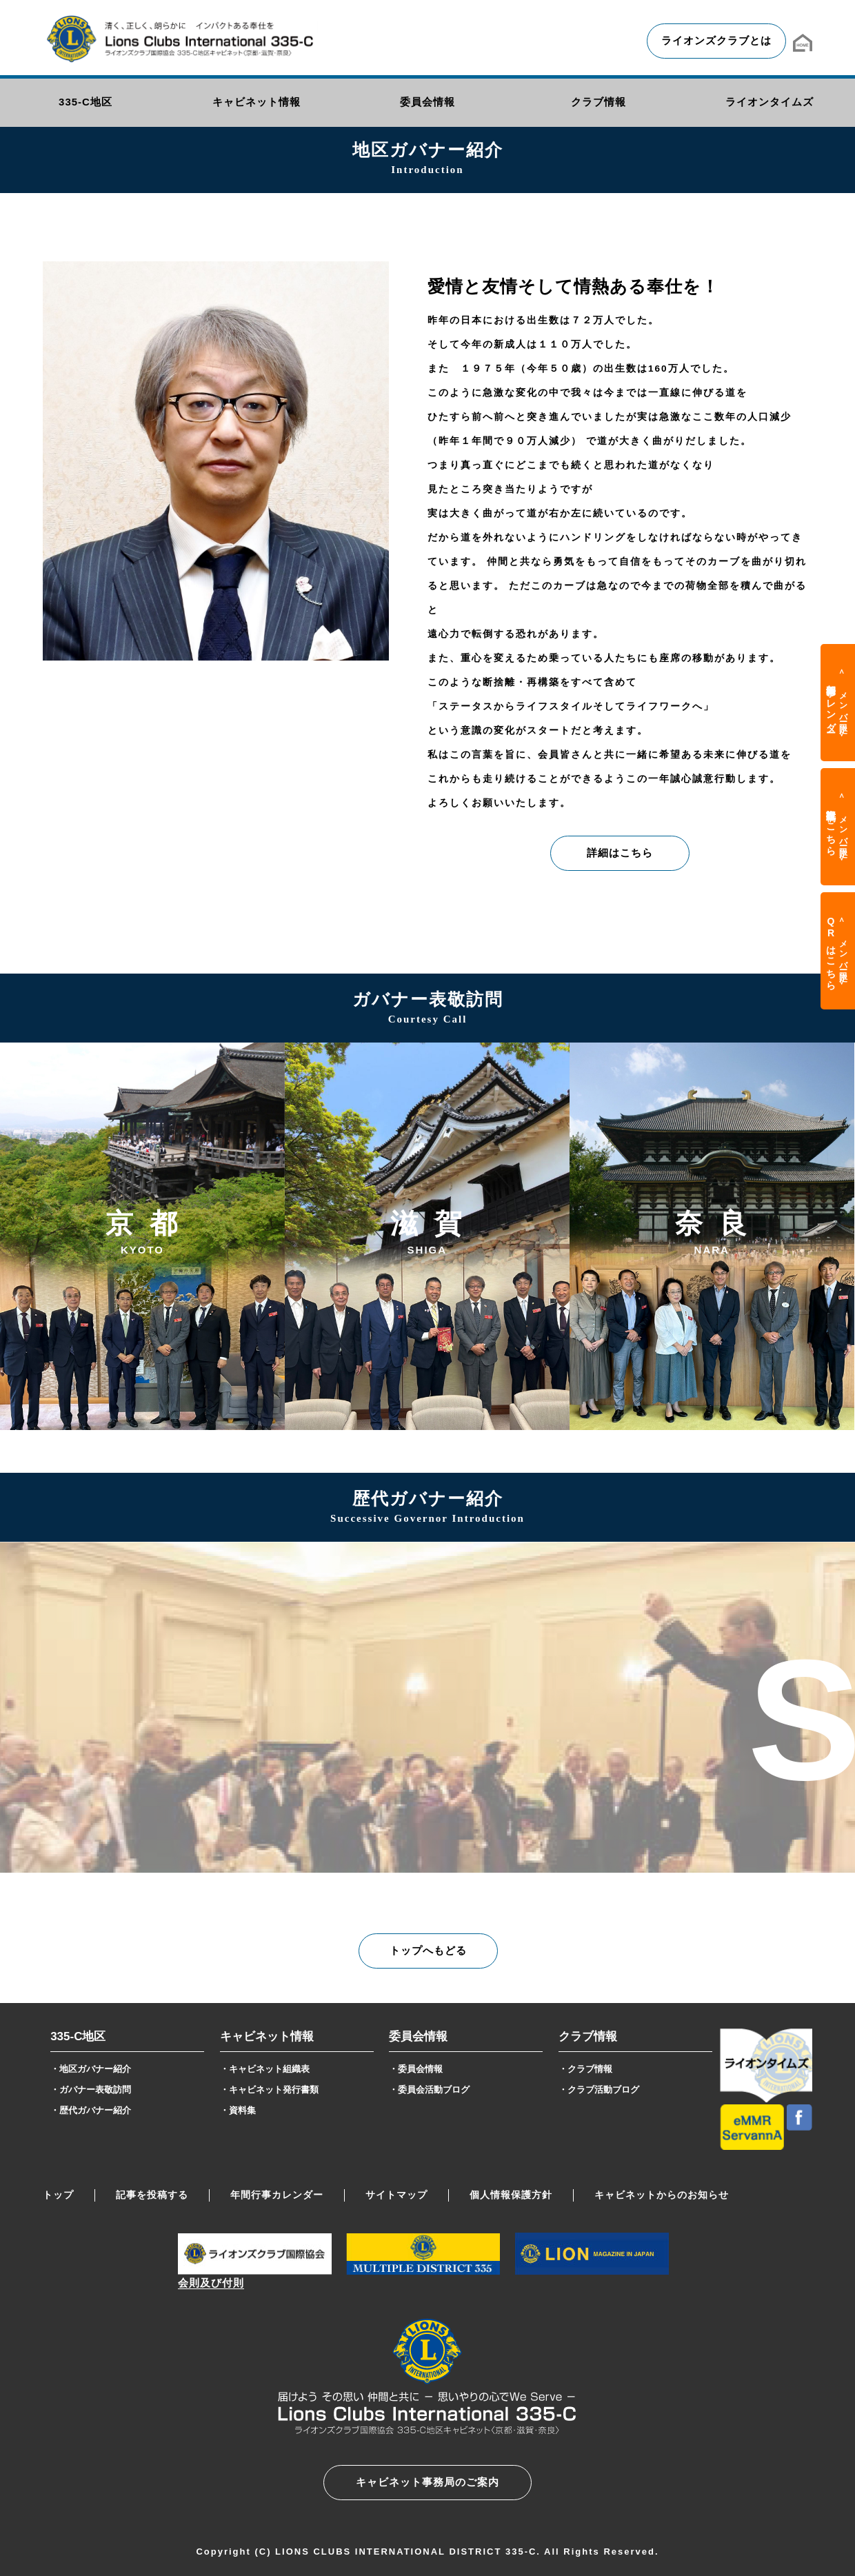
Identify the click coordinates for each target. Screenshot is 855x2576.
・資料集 (238, 2110)
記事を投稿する (152, 2195)
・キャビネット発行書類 (269, 2089)
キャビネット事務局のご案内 (427, 2482)
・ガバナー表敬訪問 (90, 2089)
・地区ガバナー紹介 (90, 2069)
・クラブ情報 (585, 2069)
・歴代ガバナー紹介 (90, 2110)
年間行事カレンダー (276, 2195)
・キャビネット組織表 (265, 2069)
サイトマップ (396, 2195)
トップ (58, 2195)
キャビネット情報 (267, 2036)
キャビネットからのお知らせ (661, 2195)
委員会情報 (418, 2036)
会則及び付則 (211, 2282)
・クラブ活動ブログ (599, 2089)
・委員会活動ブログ (429, 2089)
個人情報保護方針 (511, 2195)
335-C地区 (77, 2036)
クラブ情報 (588, 2036)
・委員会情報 (416, 2069)
